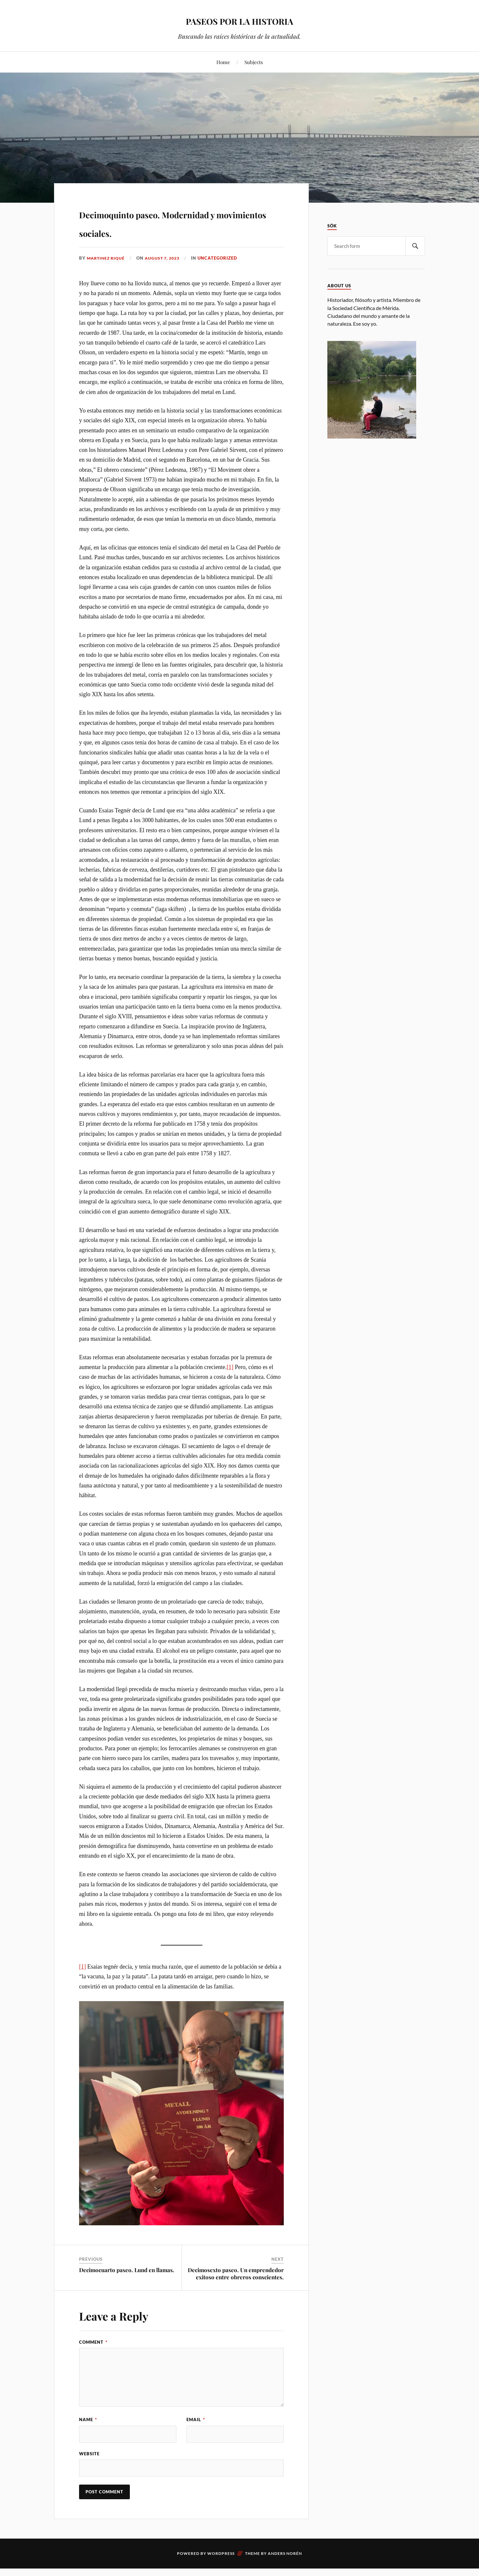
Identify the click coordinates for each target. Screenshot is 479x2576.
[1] (229, 1385)
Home (223, 62)
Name (88, 2438)
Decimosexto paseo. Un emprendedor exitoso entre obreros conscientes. (236, 2292)
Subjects (253, 62)
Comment (93, 2360)
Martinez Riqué (107, 276)
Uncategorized (223, 276)
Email (195, 2438)
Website (89, 2474)
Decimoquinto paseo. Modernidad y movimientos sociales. (169, 231)
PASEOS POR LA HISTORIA (239, 19)
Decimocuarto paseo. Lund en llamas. (126, 2288)
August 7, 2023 (166, 276)
